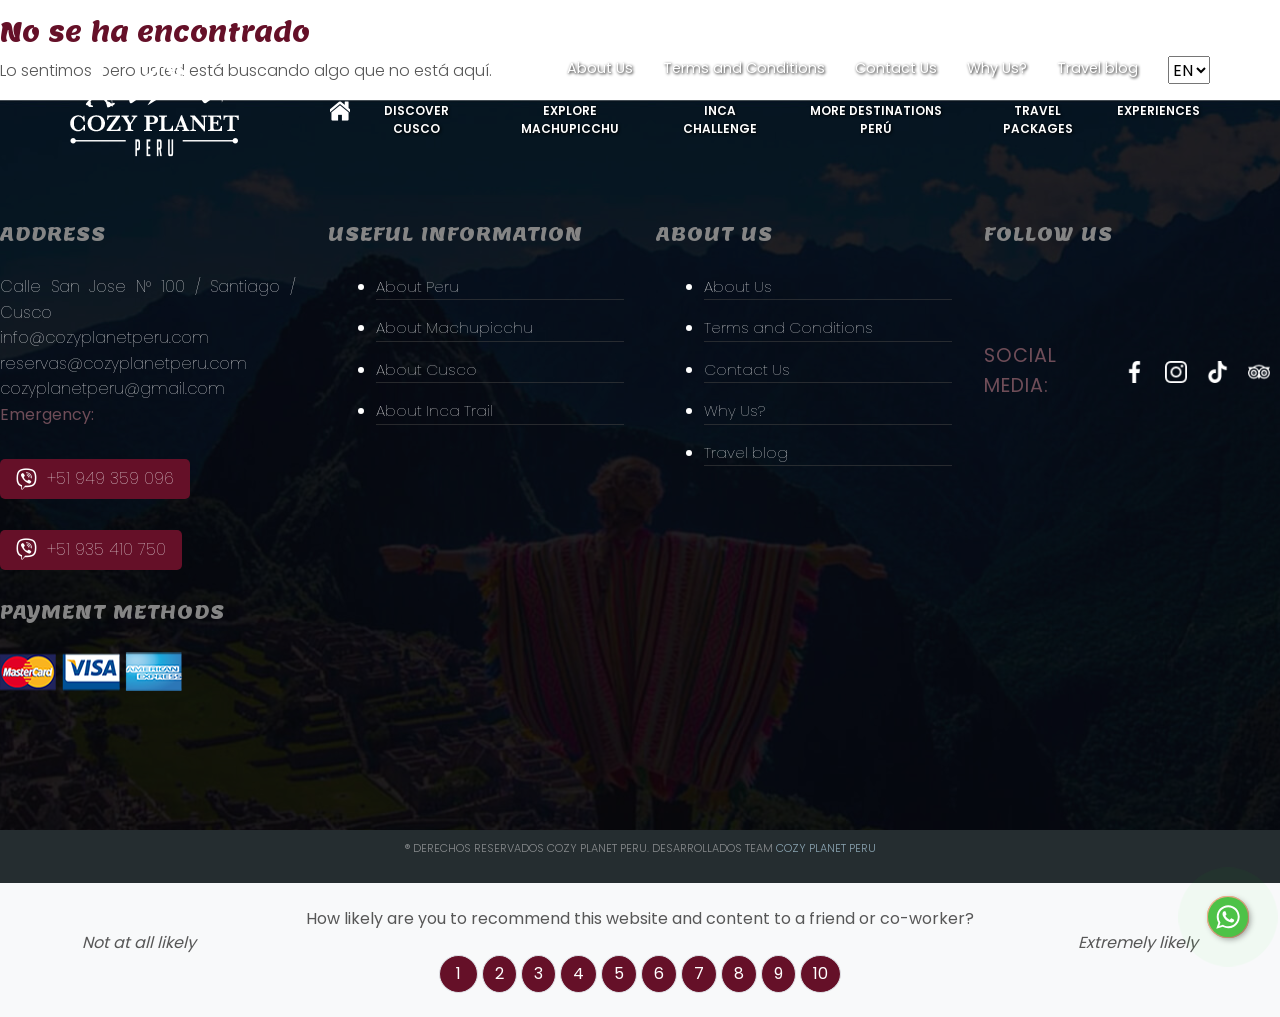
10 (820, 973)
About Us (600, 68)
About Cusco (428, 369)
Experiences (1158, 110)
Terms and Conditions (744, 68)
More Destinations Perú (876, 119)
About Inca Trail (436, 410)
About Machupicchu (456, 327)
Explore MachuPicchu (570, 119)
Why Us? (997, 68)
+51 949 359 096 (95, 478)
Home (340, 111)
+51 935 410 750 (91, 549)
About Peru (419, 285)
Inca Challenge (720, 119)
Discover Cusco (416, 119)
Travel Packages (1038, 119)
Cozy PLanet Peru (826, 848)
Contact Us (896, 68)
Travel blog (1097, 68)
